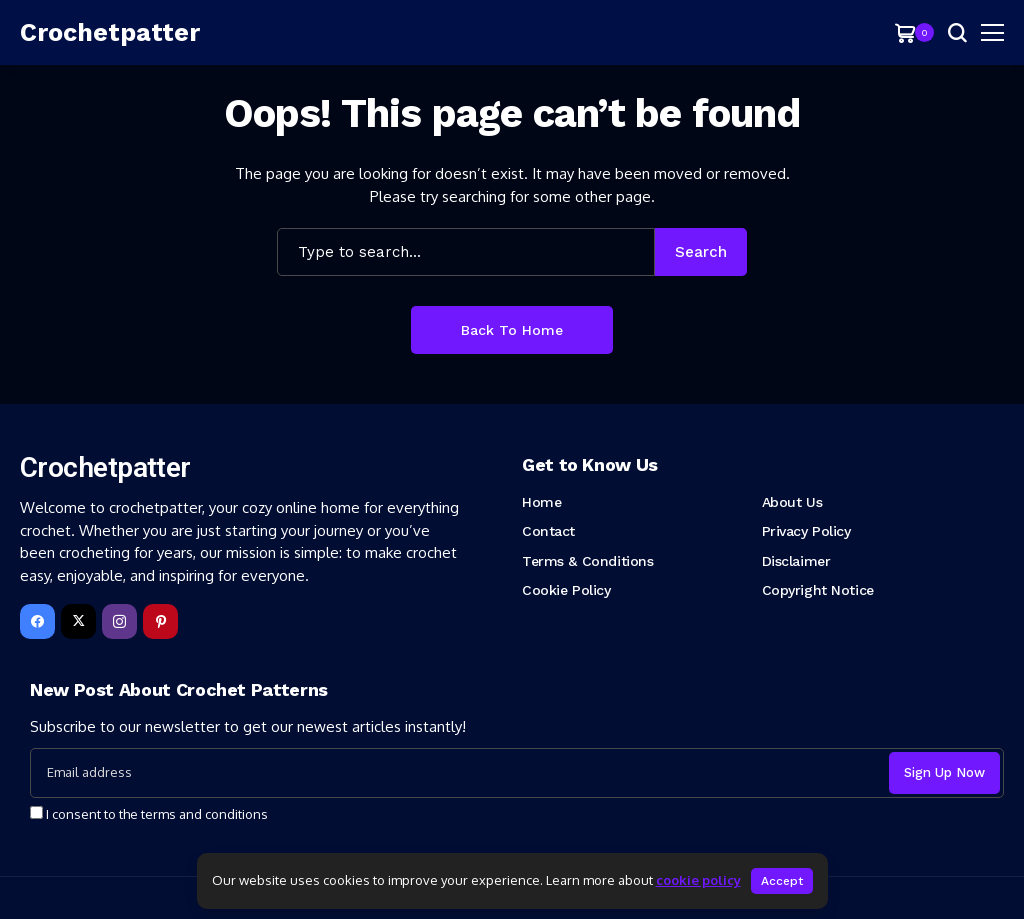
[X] (78, 621)
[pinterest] (160, 621)
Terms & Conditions (587, 561)
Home (541, 502)
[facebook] (37, 621)
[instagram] (119, 621)
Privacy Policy (806, 531)
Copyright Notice (818, 590)
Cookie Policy (566, 590)
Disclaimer (796, 561)
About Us (792, 502)
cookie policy (698, 880)
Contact (548, 531)
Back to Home (512, 330)
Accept (782, 881)
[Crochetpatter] (110, 33)
